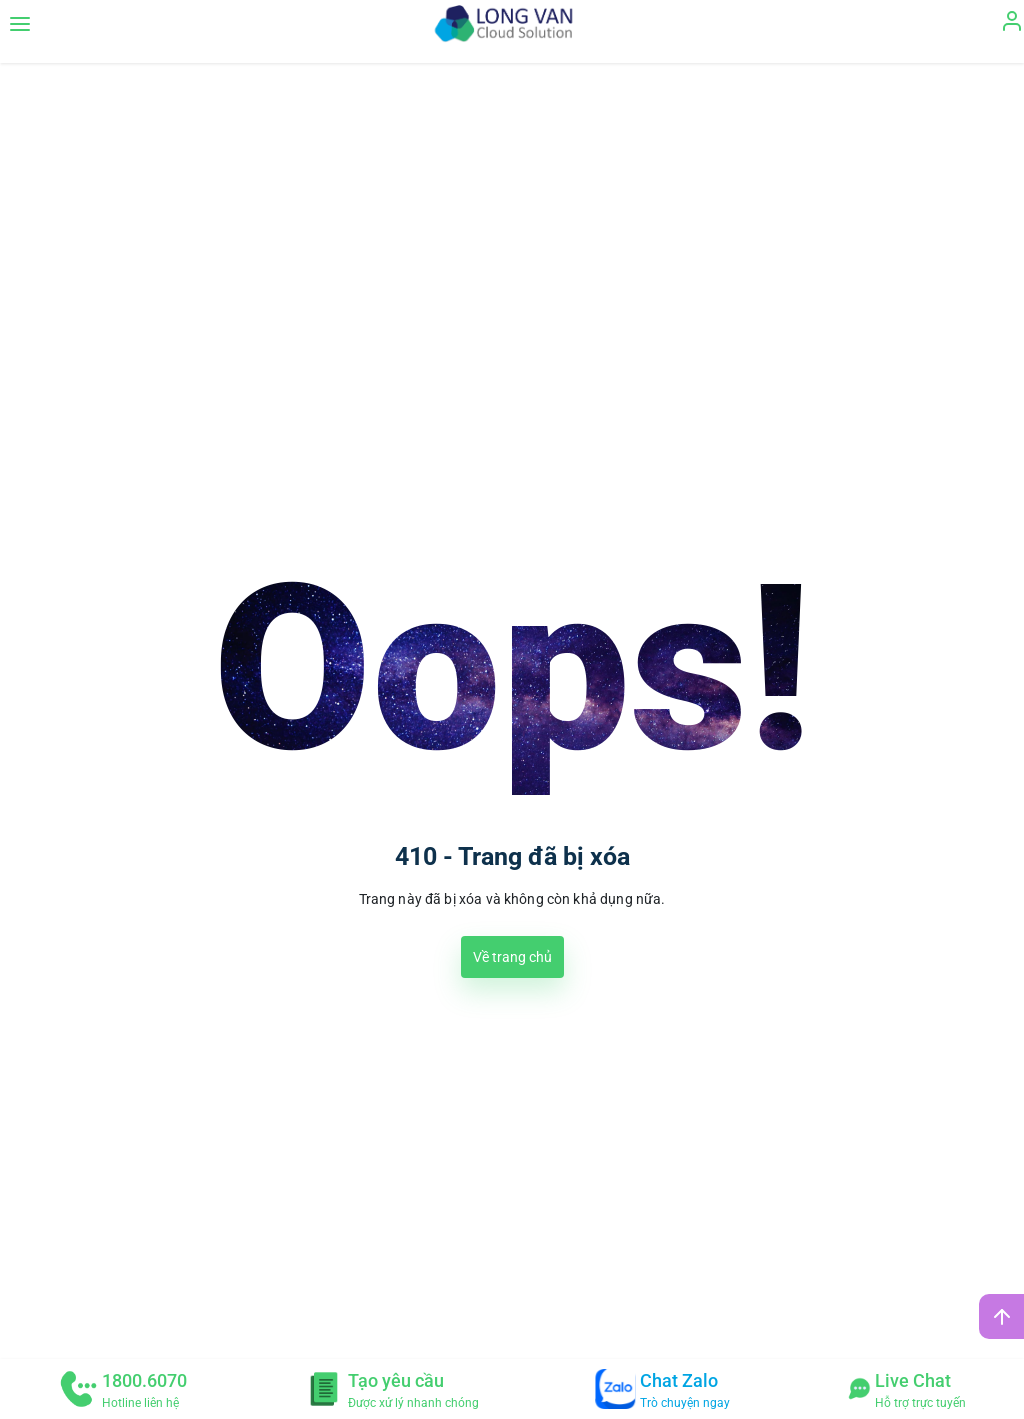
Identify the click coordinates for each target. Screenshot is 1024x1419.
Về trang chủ (512, 957)
